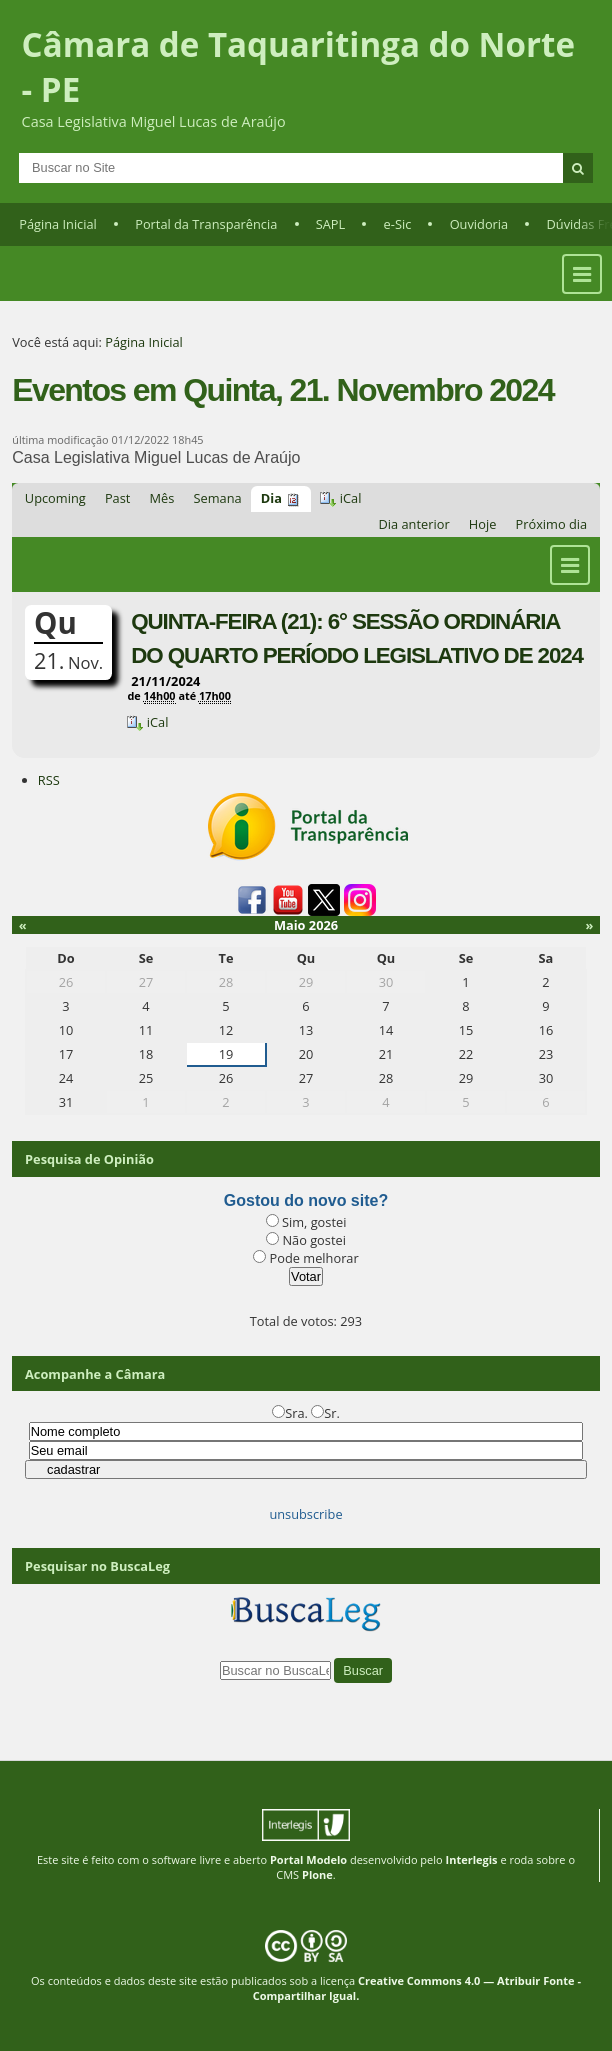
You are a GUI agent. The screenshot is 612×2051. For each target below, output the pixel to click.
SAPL (331, 224)
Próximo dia (552, 524)
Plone (317, 1874)
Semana (218, 498)
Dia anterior (414, 524)
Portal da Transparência (206, 224)
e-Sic (398, 224)
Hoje (483, 524)
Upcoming (55, 498)
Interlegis (472, 1859)
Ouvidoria (479, 224)
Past (117, 498)
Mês (162, 498)
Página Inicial (58, 224)
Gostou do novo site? (306, 1200)
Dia (271, 498)
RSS (49, 780)
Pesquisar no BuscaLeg (97, 1566)
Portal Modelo (308, 1859)
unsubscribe (305, 1514)
